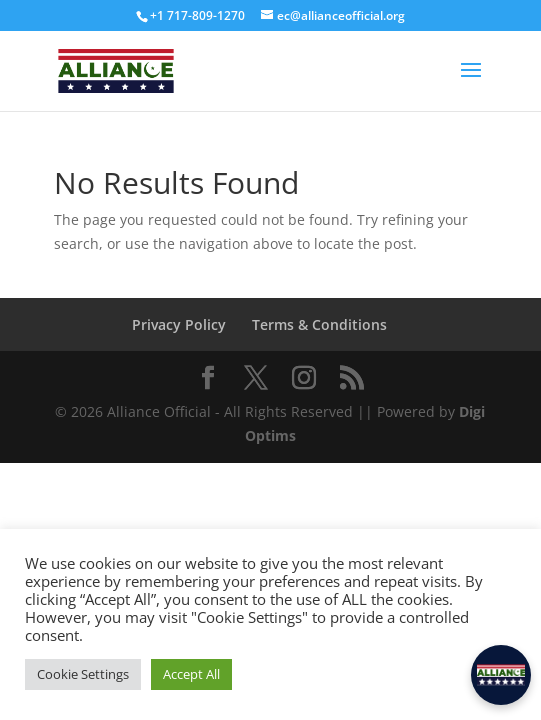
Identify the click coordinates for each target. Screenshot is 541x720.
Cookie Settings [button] (83, 674)
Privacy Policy (179, 324)
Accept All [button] (191, 674)
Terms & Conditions (319, 324)
